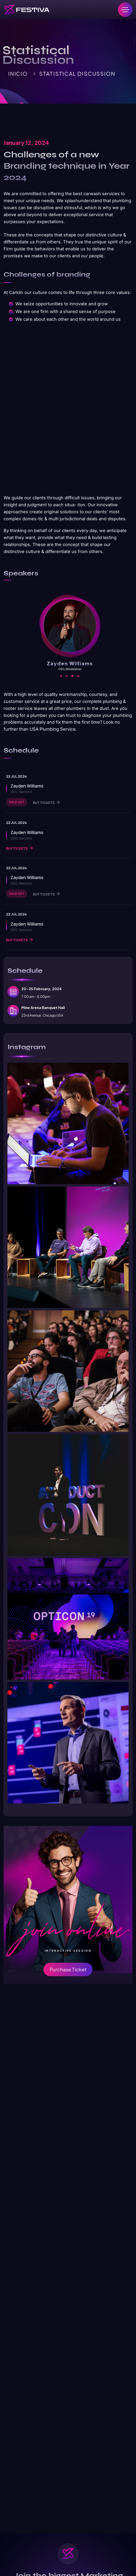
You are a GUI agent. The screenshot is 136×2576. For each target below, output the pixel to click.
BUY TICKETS (46, 802)
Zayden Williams (70, 663)
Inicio (18, 73)
